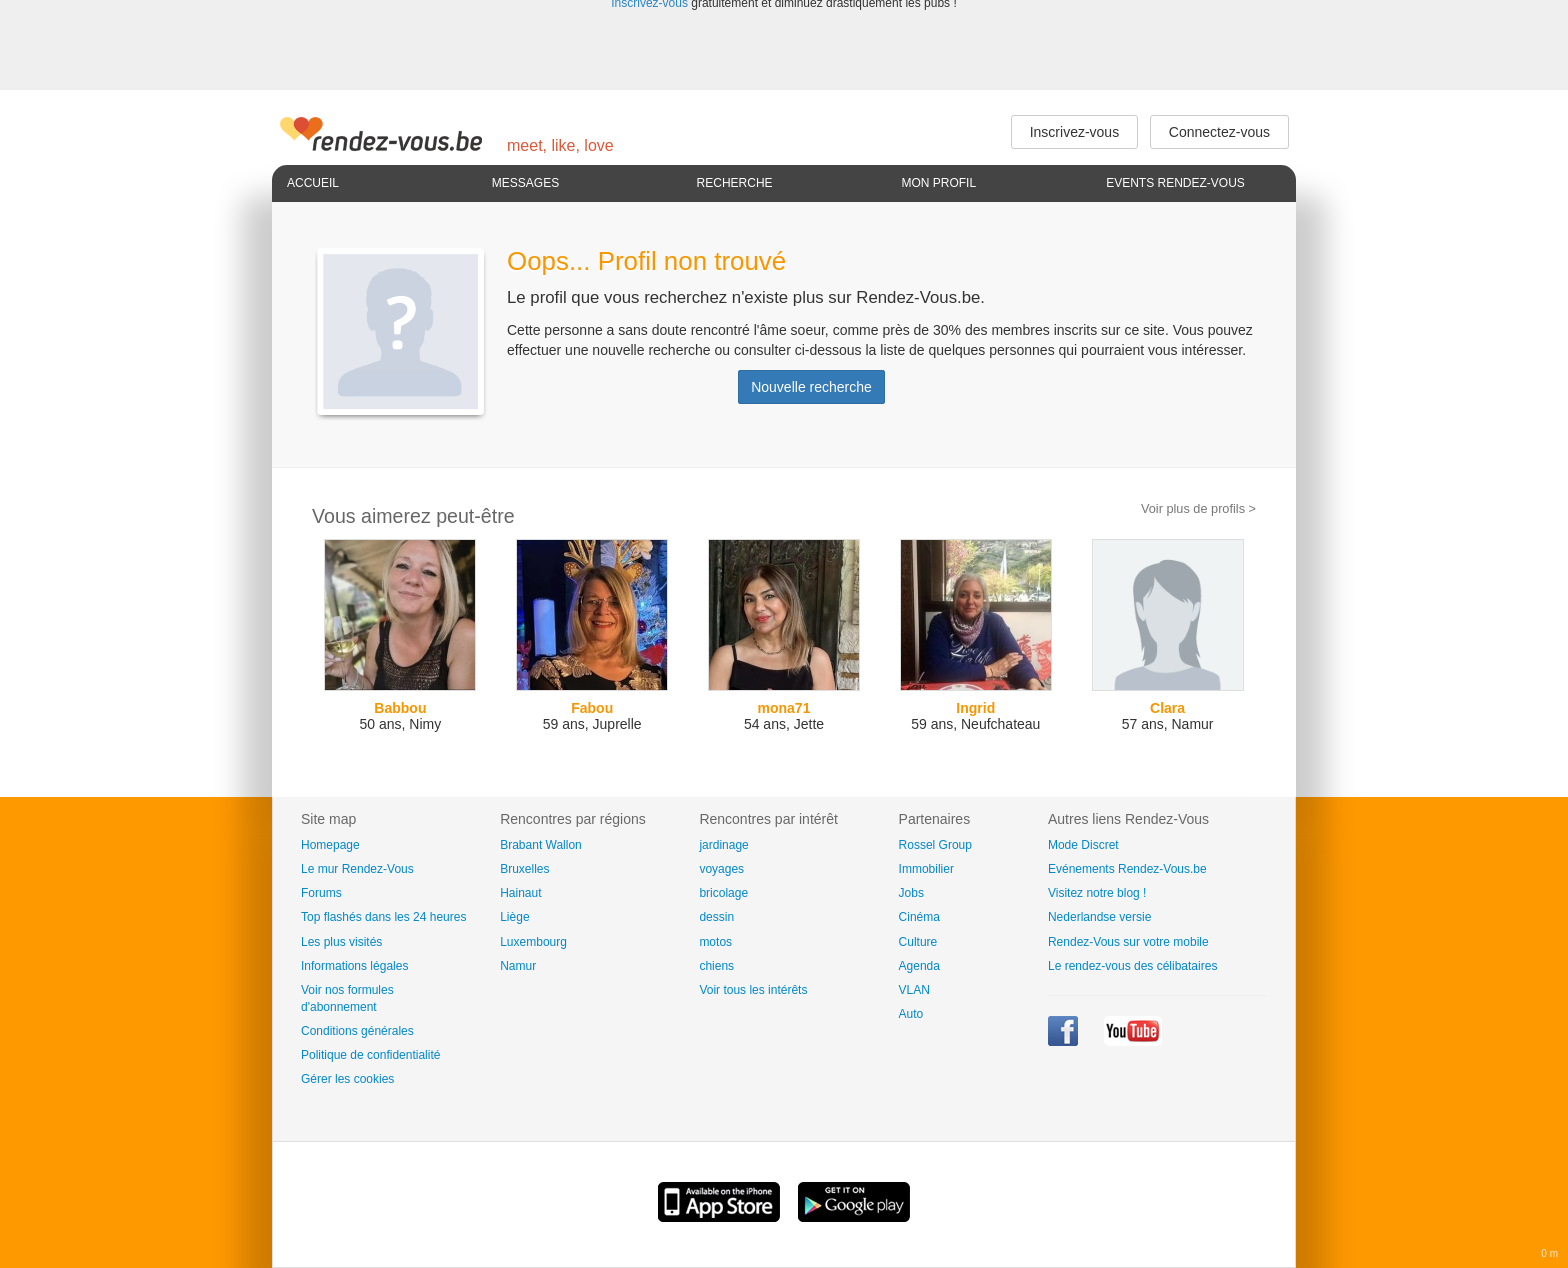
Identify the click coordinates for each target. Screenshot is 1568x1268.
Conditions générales (357, 1031)
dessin (716, 917)
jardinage (723, 845)
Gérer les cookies (347, 1079)
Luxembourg (533, 942)
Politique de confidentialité (370, 1055)
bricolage (723, 893)
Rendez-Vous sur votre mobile (1128, 942)
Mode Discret (1083, 845)
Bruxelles (524, 869)
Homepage (330, 845)
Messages (525, 183)
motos (715, 942)
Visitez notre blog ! (1097, 893)
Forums (321, 893)
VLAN (914, 990)
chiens (716, 966)
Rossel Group (935, 845)
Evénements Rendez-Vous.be (1127, 869)
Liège (514, 917)
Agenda (919, 966)
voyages (721, 869)
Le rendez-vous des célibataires (1132, 966)
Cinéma (919, 917)
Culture (918, 942)
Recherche (735, 183)
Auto (911, 1014)
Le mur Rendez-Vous (357, 869)
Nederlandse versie (1099, 917)
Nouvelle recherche (811, 387)
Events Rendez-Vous (1175, 183)
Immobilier (926, 869)
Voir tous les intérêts (753, 990)
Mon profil (938, 183)
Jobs (911, 893)
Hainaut (520, 893)
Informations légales (354, 966)
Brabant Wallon (541, 845)
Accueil (313, 183)
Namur (518, 966)
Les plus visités (341, 942)
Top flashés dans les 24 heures (383, 917)
